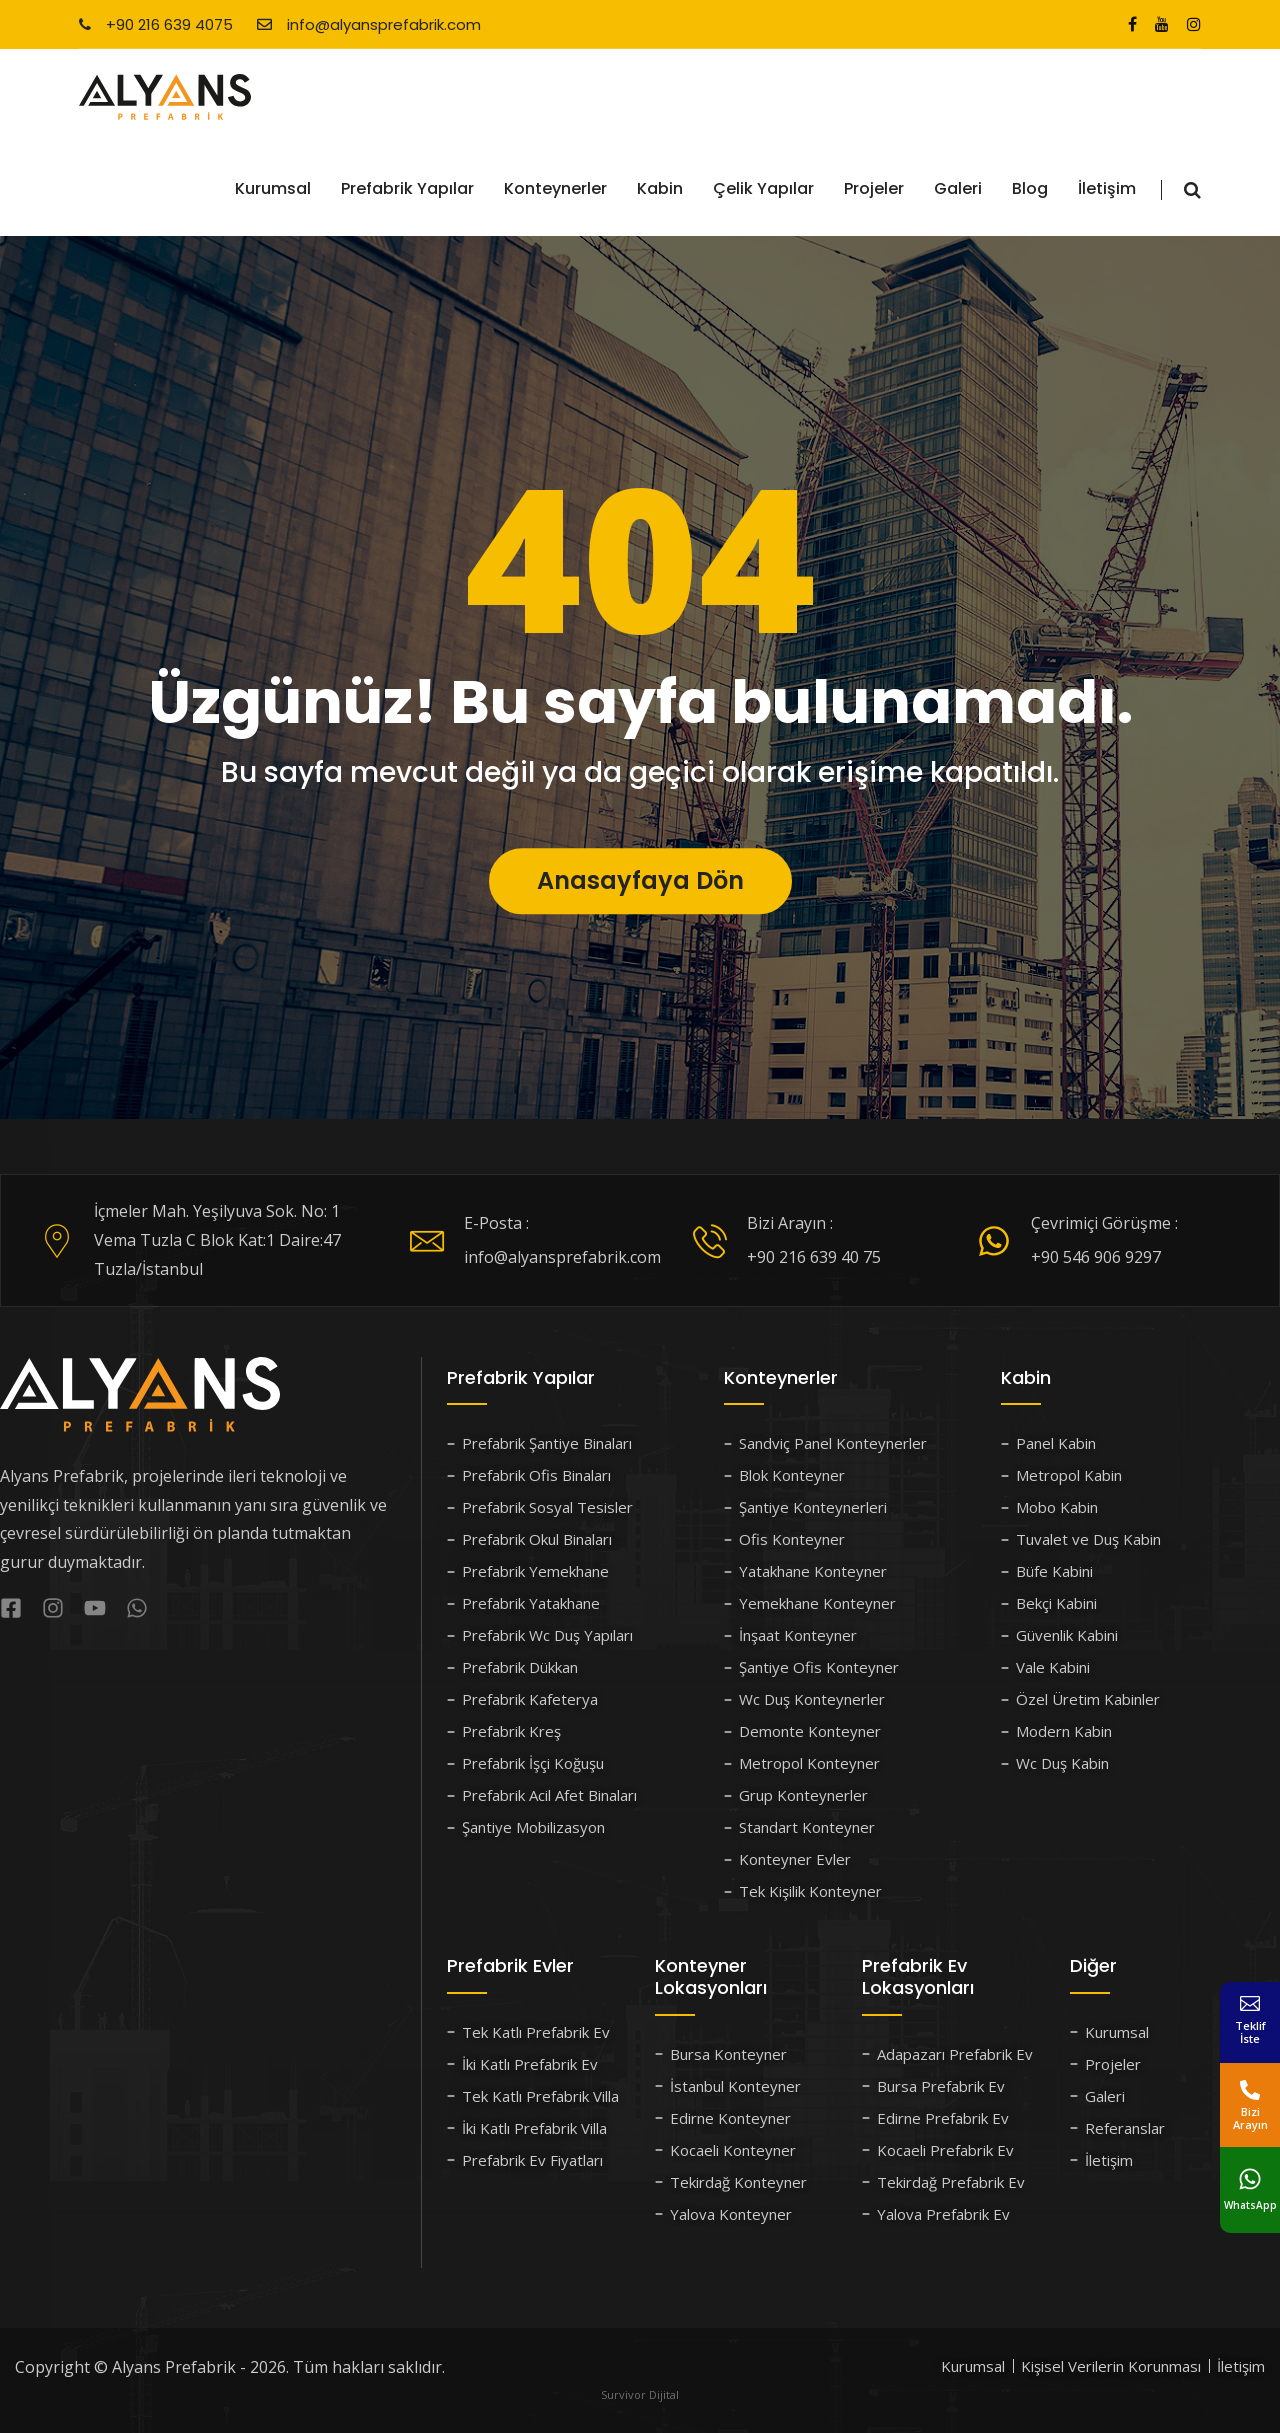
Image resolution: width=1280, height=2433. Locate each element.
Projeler (874, 188)
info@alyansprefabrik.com (369, 24)
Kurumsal (273, 188)
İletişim (1107, 188)
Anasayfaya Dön (640, 929)
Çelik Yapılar (763, 188)
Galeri (958, 188)
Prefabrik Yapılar (407, 188)
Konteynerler (555, 188)
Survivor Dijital (640, 2394)
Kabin (660, 188)
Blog (1030, 188)
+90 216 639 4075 (156, 24)
